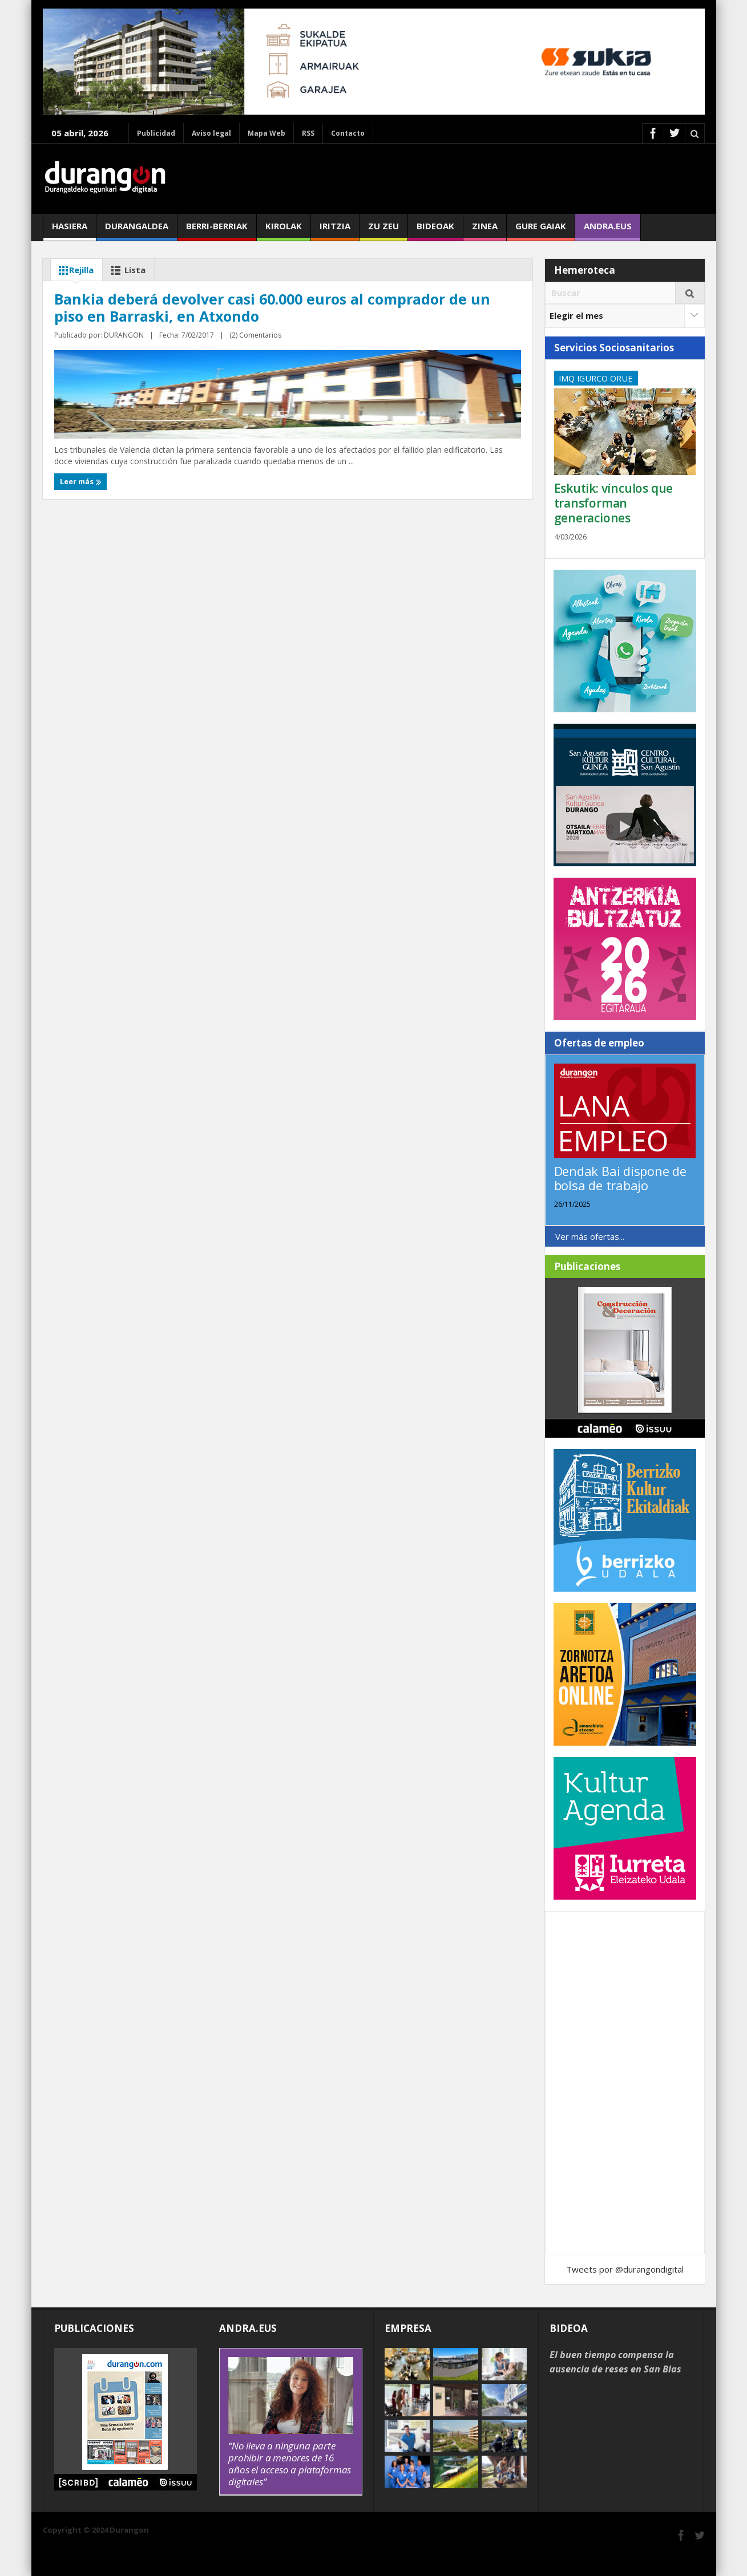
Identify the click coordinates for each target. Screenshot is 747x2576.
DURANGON (124, 533)
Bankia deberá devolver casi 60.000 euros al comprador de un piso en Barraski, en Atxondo (162, 469)
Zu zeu (383, 230)
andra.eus (607, 230)
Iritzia (335, 230)
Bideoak (435, 230)
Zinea (484, 230)
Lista (126, 270)
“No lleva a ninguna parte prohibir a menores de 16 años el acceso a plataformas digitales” (289, 2464)
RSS (308, 133)
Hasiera (69, 230)
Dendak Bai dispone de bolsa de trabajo (620, 1178)
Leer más (78, 555)
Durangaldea (136, 230)
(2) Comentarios (176, 533)
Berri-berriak (216, 230)
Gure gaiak (541, 230)
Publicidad (156, 133)
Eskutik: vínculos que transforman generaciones (613, 503)
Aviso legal (211, 133)
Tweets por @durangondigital (625, 2269)
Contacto (348, 133)
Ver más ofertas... (589, 1236)
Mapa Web (266, 133)
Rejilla (74, 270)
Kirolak (283, 230)
